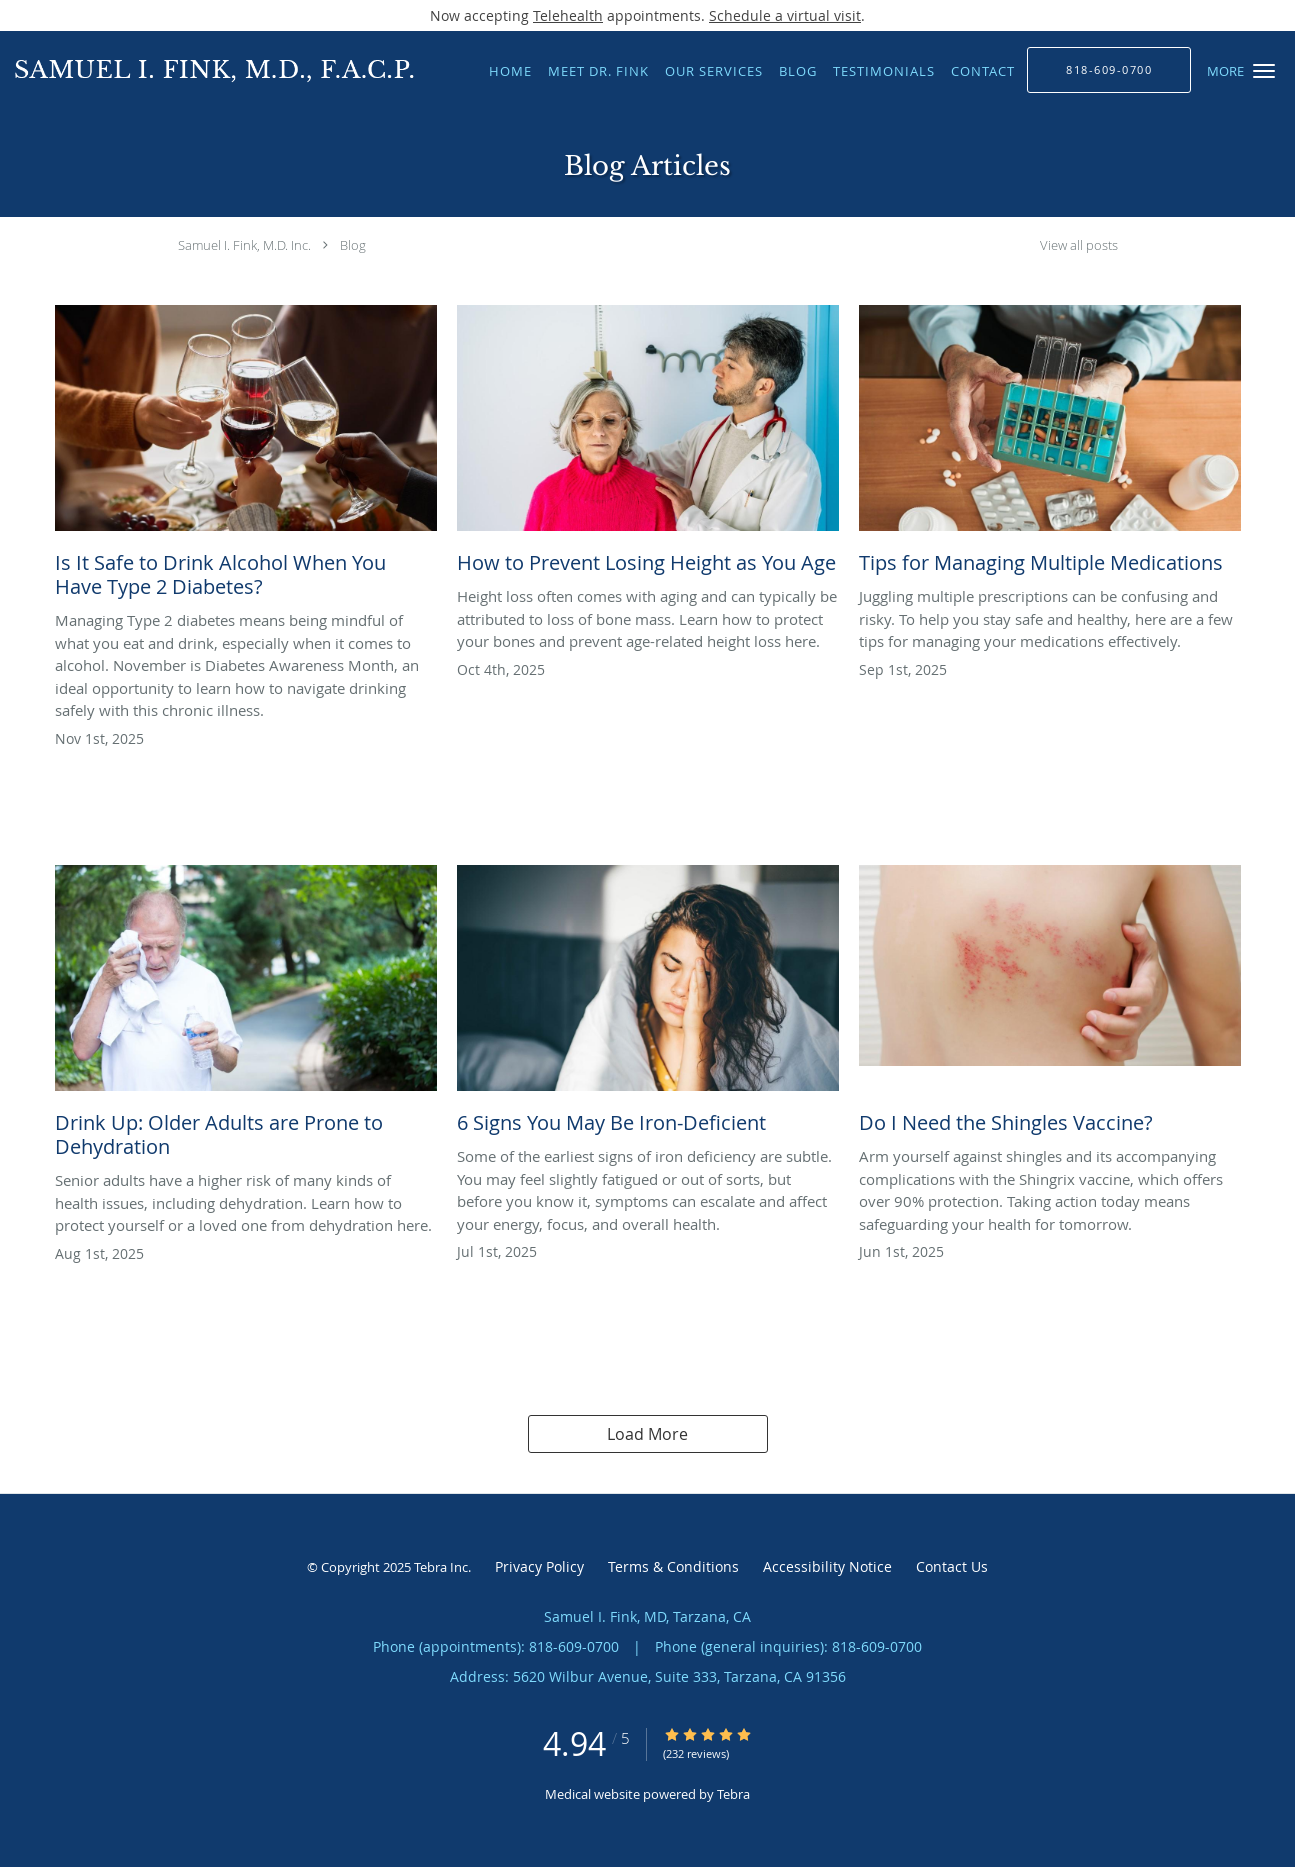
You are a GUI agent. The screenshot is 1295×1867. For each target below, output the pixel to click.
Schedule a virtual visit (785, 15)
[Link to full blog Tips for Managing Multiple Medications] (1050, 445)
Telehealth (568, 15)
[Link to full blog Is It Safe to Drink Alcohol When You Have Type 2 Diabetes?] (246, 457)
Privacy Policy (539, 1566)
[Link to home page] (209, 69)
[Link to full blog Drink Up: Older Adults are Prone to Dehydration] (246, 1017)
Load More (647, 1434)
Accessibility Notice (827, 1566)
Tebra (733, 1794)
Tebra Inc (441, 1567)
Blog (353, 245)
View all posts (1079, 245)
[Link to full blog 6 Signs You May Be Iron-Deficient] (648, 1005)
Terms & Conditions (673, 1566)
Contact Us (952, 1566)
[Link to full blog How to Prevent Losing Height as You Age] (648, 445)
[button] (1264, 71)
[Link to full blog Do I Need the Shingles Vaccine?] (1050, 1005)
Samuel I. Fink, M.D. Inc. (244, 245)
